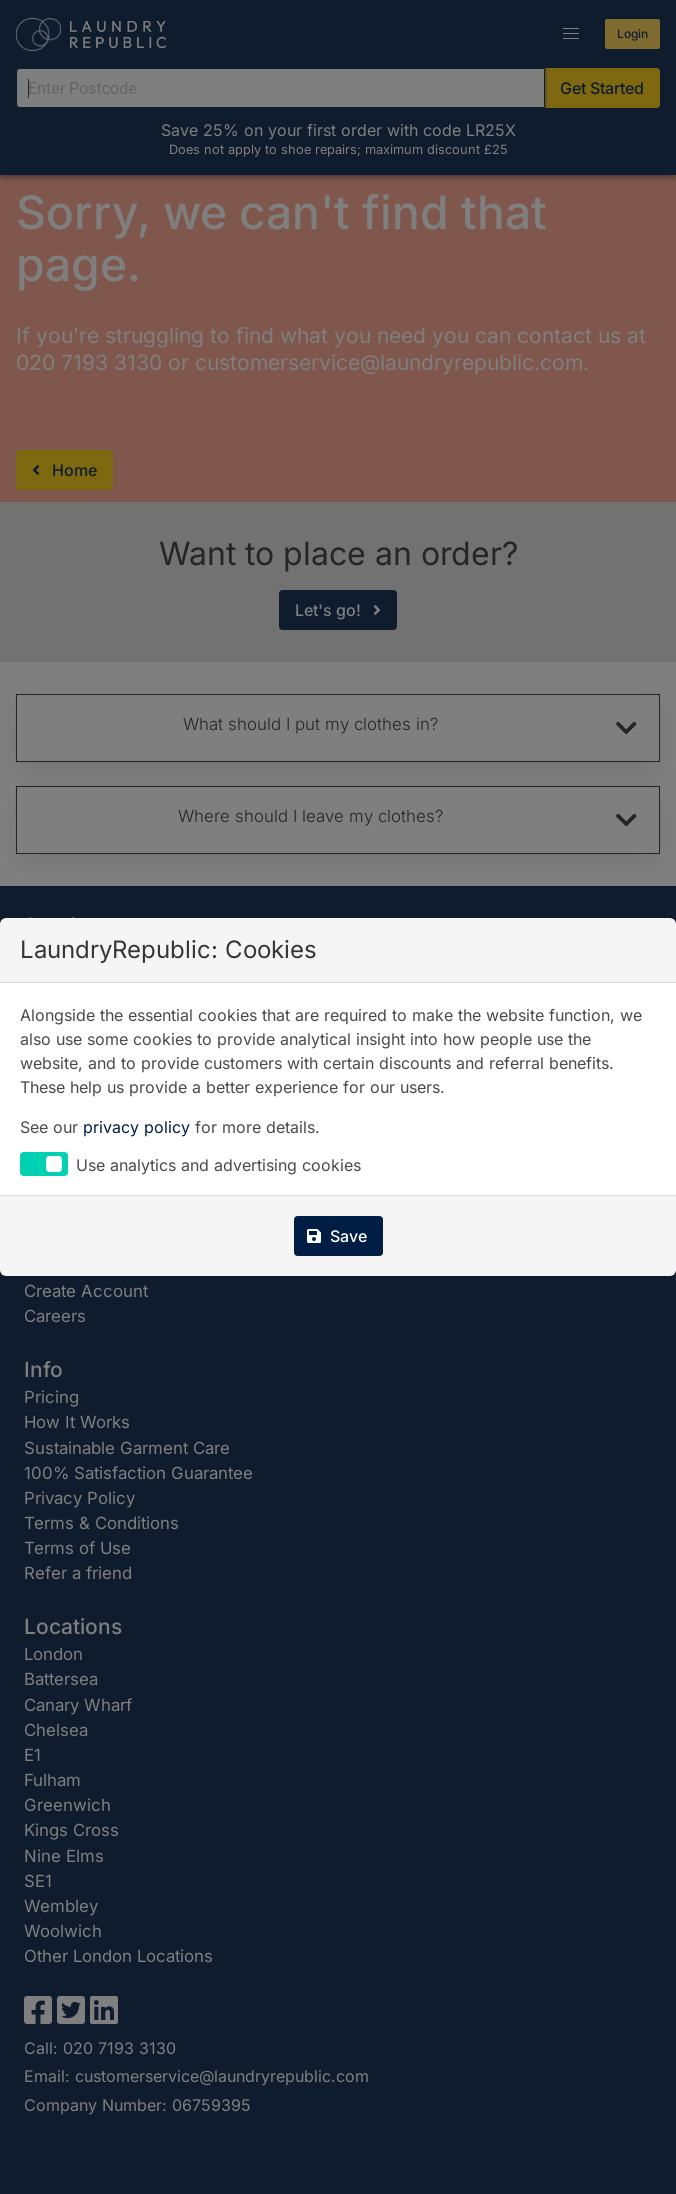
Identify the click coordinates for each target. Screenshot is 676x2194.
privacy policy (136, 1127)
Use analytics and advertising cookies (218, 1165)
